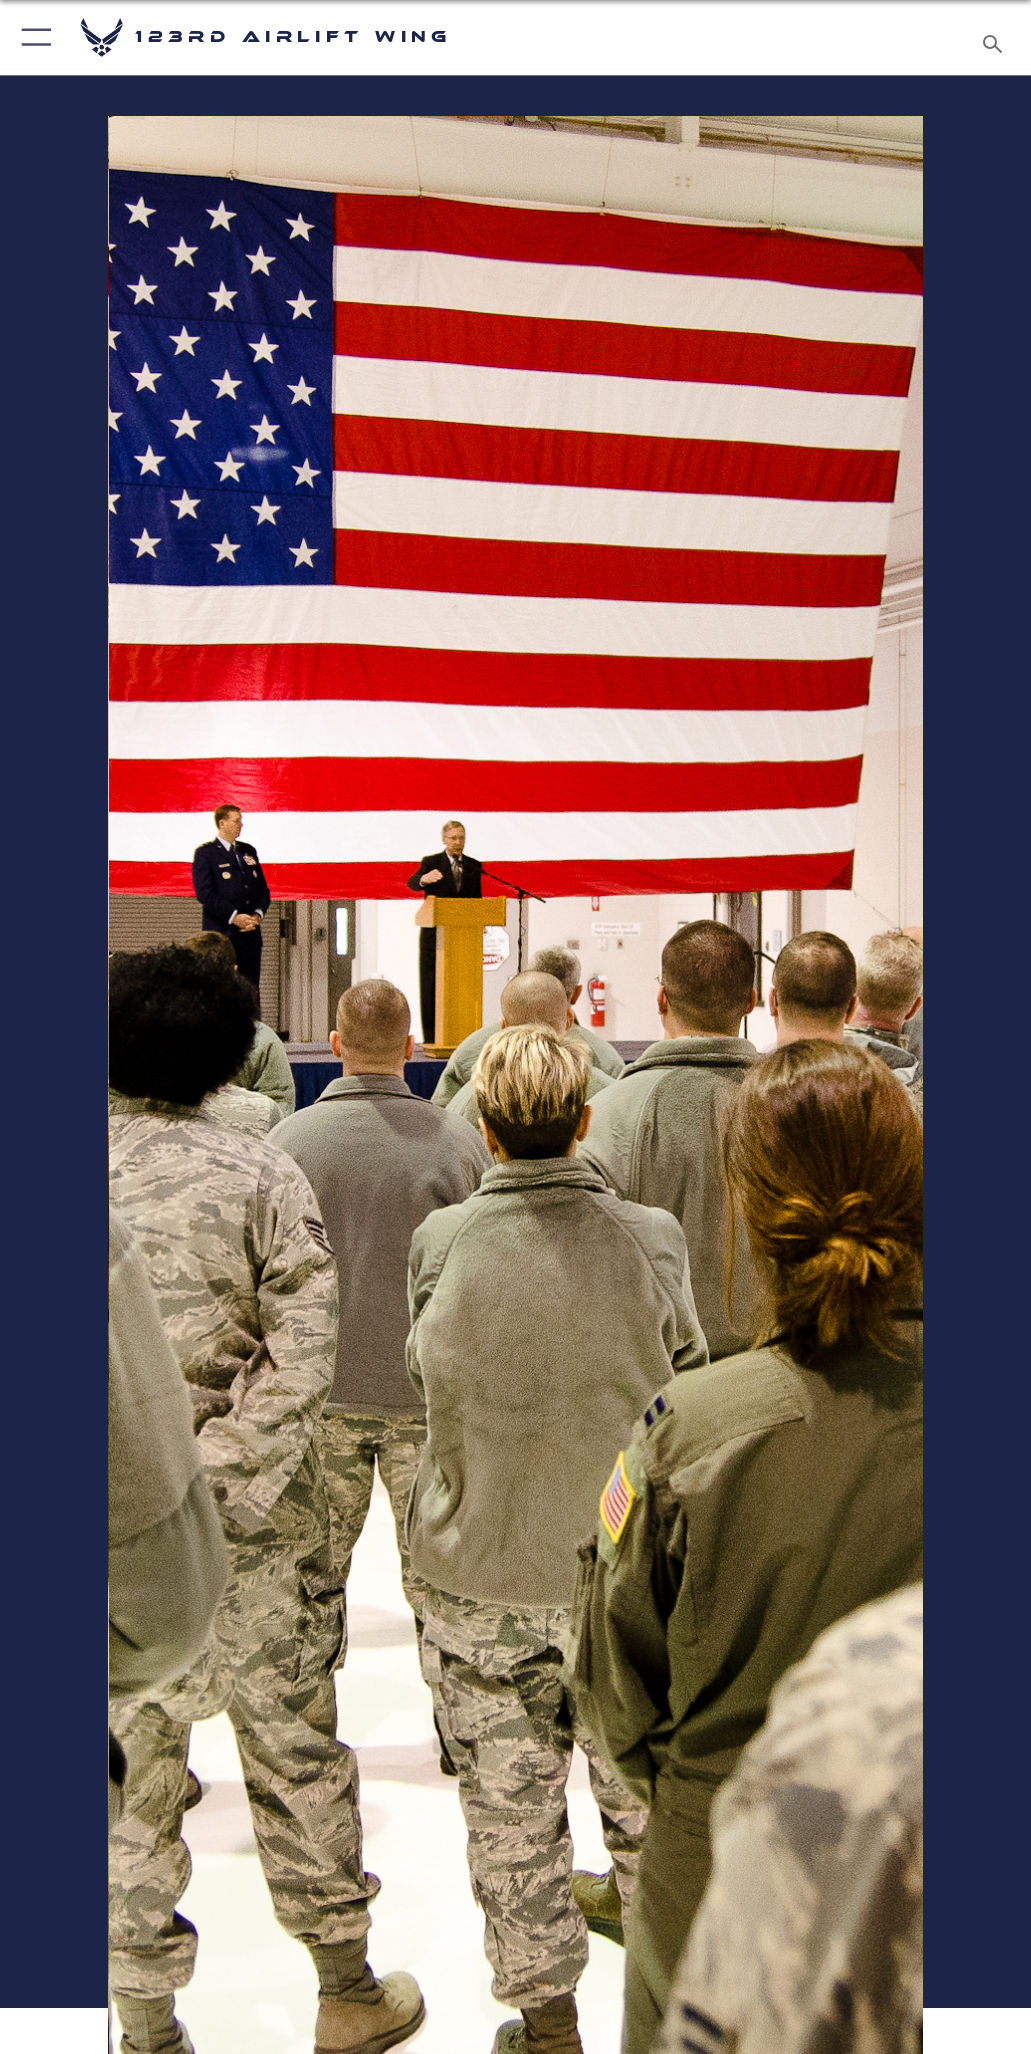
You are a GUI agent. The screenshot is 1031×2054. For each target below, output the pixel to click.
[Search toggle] (996, 37)
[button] (32, 37)
